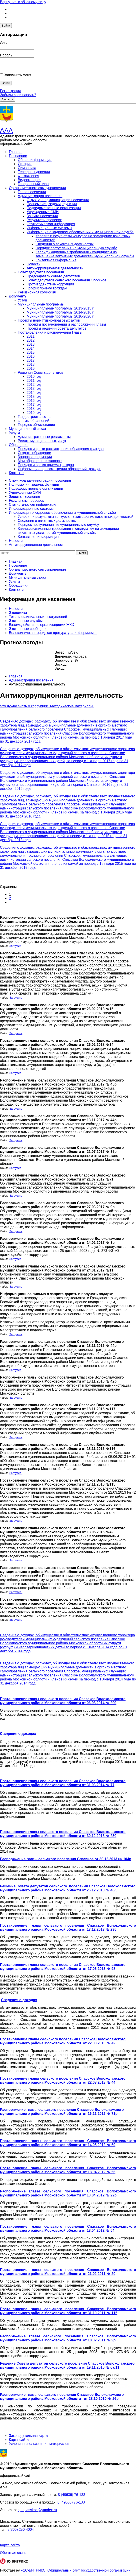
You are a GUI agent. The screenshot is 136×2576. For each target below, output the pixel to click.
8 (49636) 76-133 (71, 2495)
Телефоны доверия (34, 172)
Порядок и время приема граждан (46, 465)
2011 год (34, 380)
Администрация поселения (40, 196)
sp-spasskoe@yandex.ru (37, 2510)
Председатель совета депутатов (53, 276)
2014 (31, 348)
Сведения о (9, 772)
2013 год (34, 388)
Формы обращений (33, 421)
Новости (33, 264)
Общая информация (35, 160)
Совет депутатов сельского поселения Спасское (66, 280)
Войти (6, 25)
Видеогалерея (29, 180)
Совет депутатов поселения (41, 272)
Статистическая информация (51, 224)
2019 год (34, 413)
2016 (31, 356)
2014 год (34, 392)
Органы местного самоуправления (37, 188)
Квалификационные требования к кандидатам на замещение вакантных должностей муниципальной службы (85, 254)
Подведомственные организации (54, 208)
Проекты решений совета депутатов (56, 328)
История (25, 164)
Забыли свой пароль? (18, 95)
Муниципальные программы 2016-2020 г (60, 316)
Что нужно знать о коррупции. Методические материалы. (47, 706)
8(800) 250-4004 (21, 2529)
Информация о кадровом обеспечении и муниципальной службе (80, 232)
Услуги (14, 433)
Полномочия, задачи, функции (52, 204)
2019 (31, 368)
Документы (18, 296)
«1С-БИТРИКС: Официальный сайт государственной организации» (76, 2570)
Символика (27, 168)
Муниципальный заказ (27, 429)
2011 (31, 336)
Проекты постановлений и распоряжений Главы (66, 324)
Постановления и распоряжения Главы (50, 332)
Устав (22, 300)
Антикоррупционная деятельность (55, 268)
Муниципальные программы (41, 304)
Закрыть (7, 99)
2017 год (34, 405)
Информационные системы (49, 228)
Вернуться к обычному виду (23, 2)
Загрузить (15, 945)
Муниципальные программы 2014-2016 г (60, 312)
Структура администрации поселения (58, 200)
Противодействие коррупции (50, 284)
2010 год (34, 376)
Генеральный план (33, 184)
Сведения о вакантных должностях (65, 244)
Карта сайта (19, 2440)
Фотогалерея (28, 176)
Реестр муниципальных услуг (42, 441)
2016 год (34, 400)
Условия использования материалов (39, 2444)
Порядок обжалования (36, 425)
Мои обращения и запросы (40, 461)
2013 (31, 344)
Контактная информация (56, 260)
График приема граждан (47, 288)
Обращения (18, 445)
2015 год (34, 396)
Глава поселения (32, 192)
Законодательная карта (28, 2436)
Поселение (18, 156)
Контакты (16, 473)
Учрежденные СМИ (43, 212)
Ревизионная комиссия (37, 292)
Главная (15, 152)
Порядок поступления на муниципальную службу (76, 248)
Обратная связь (13, 2553)
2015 (31, 352)
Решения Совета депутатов (40, 372)
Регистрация (10, 91)
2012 (31, 340)
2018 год (34, 409)
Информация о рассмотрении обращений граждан (59, 469)
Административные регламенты (44, 437)
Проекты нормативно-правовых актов (49, 320)
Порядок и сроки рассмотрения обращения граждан (61, 449)
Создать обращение (34, 453)
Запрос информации (35, 457)
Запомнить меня (17, 75)
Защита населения (42, 216)
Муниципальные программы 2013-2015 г (60, 308)
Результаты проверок (44, 220)
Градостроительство (35, 417)
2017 (31, 360)
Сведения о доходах (18, 1734)
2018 (31, 364)
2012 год (34, 384)
